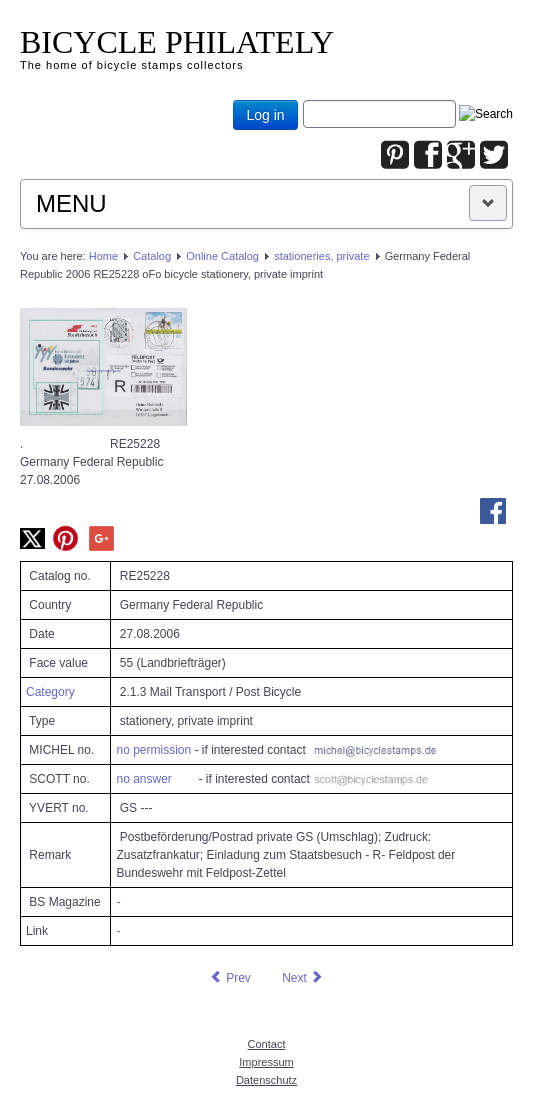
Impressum (266, 1062)
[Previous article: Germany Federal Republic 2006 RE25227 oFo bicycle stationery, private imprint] (230, 978)
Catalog (152, 256)
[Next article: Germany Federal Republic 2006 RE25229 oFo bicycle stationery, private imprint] (303, 978)
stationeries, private (321, 256)
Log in (265, 115)
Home (103, 256)
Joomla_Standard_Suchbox (303, 100)
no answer (143, 779)
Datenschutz (266, 1080)
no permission (153, 750)
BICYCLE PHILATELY (177, 42)
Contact (267, 1044)
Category (50, 692)
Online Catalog (222, 256)
